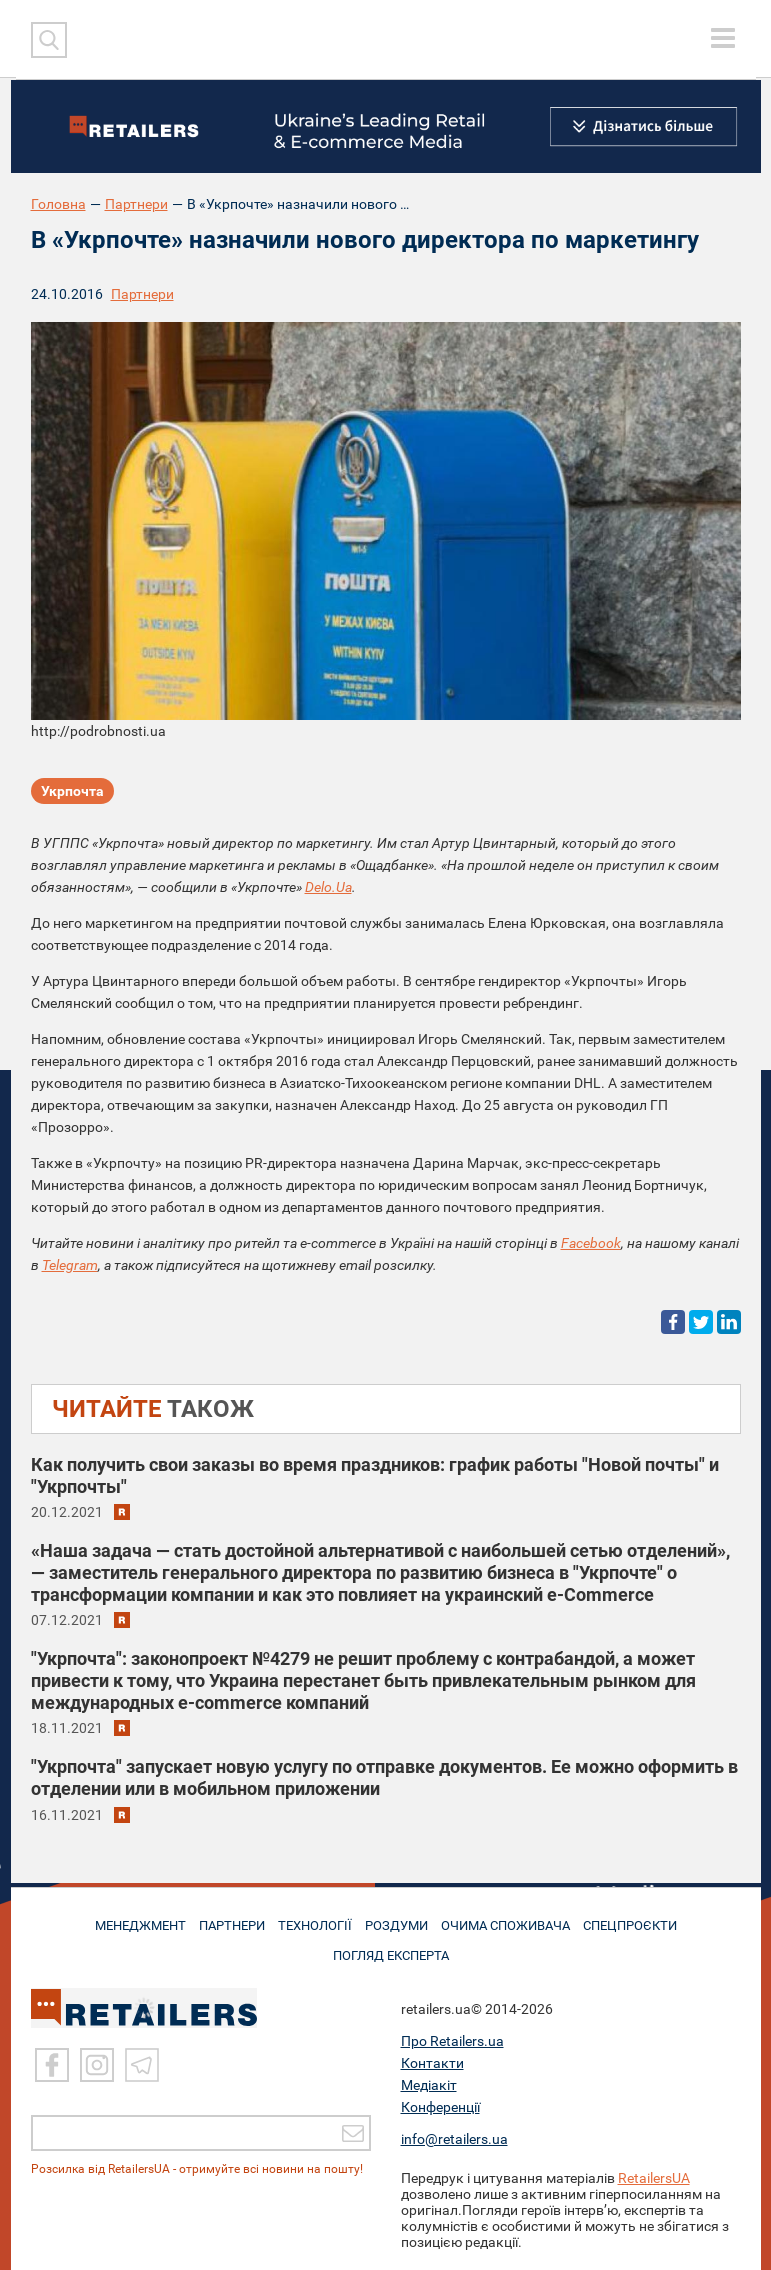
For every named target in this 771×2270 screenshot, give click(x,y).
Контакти (432, 2063)
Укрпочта (72, 794)
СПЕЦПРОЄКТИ (643, 1921)
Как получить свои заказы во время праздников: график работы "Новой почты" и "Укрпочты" (375, 1475)
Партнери (136, 204)
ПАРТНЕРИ (224, 1921)
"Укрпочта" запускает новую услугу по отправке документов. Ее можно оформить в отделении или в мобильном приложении (384, 1777)
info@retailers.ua (454, 2139)
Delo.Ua (328, 887)
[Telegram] (142, 2065)
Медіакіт (429, 2085)
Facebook (591, 1243)
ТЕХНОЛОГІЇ (314, 1921)
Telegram (70, 1265)
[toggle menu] (723, 38)
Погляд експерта (395, 1948)
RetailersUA (654, 2178)
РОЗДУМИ (400, 1921)
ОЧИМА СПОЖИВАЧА (514, 1921)
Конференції (440, 2107)
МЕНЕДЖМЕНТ (126, 1921)
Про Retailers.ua (452, 2041)
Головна (58, 204)
